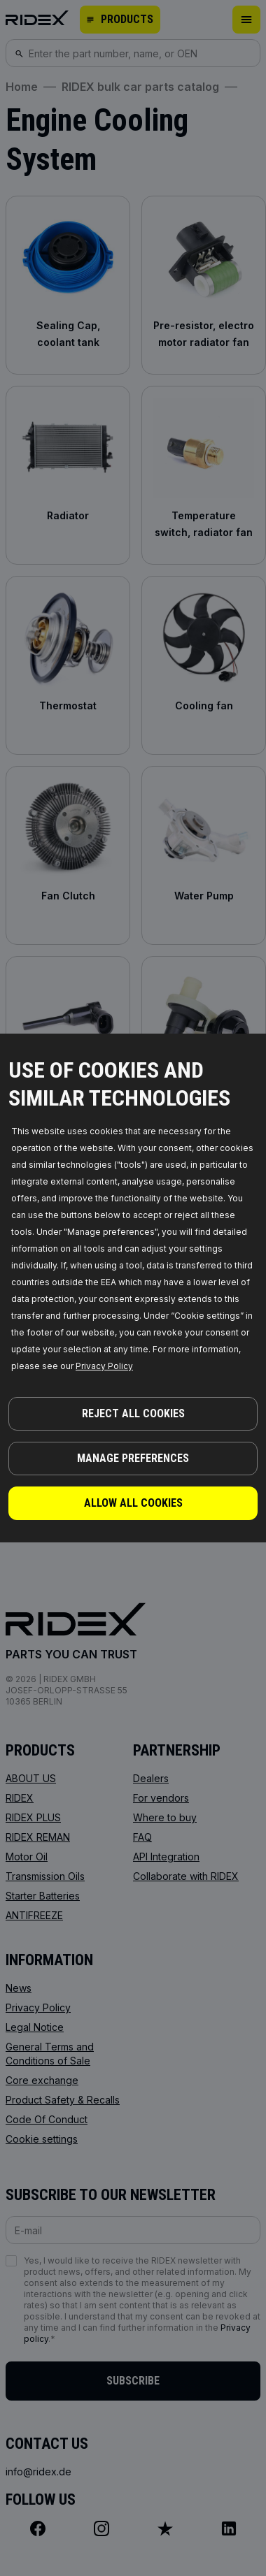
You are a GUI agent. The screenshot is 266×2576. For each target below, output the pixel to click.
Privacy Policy (104, 1366)
